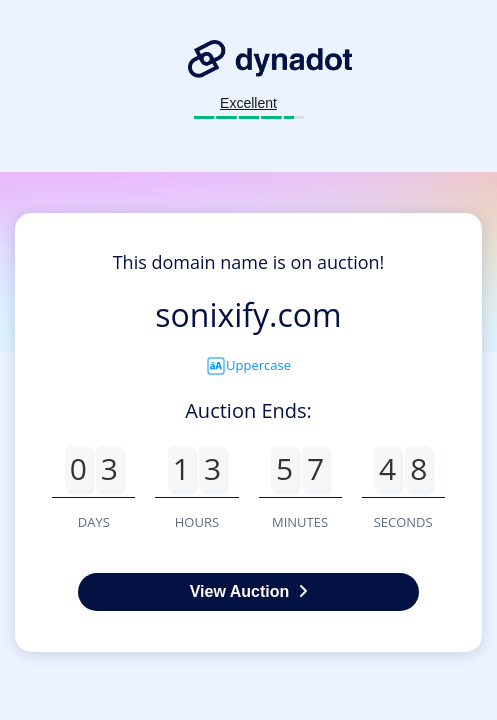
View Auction (249, 591)
